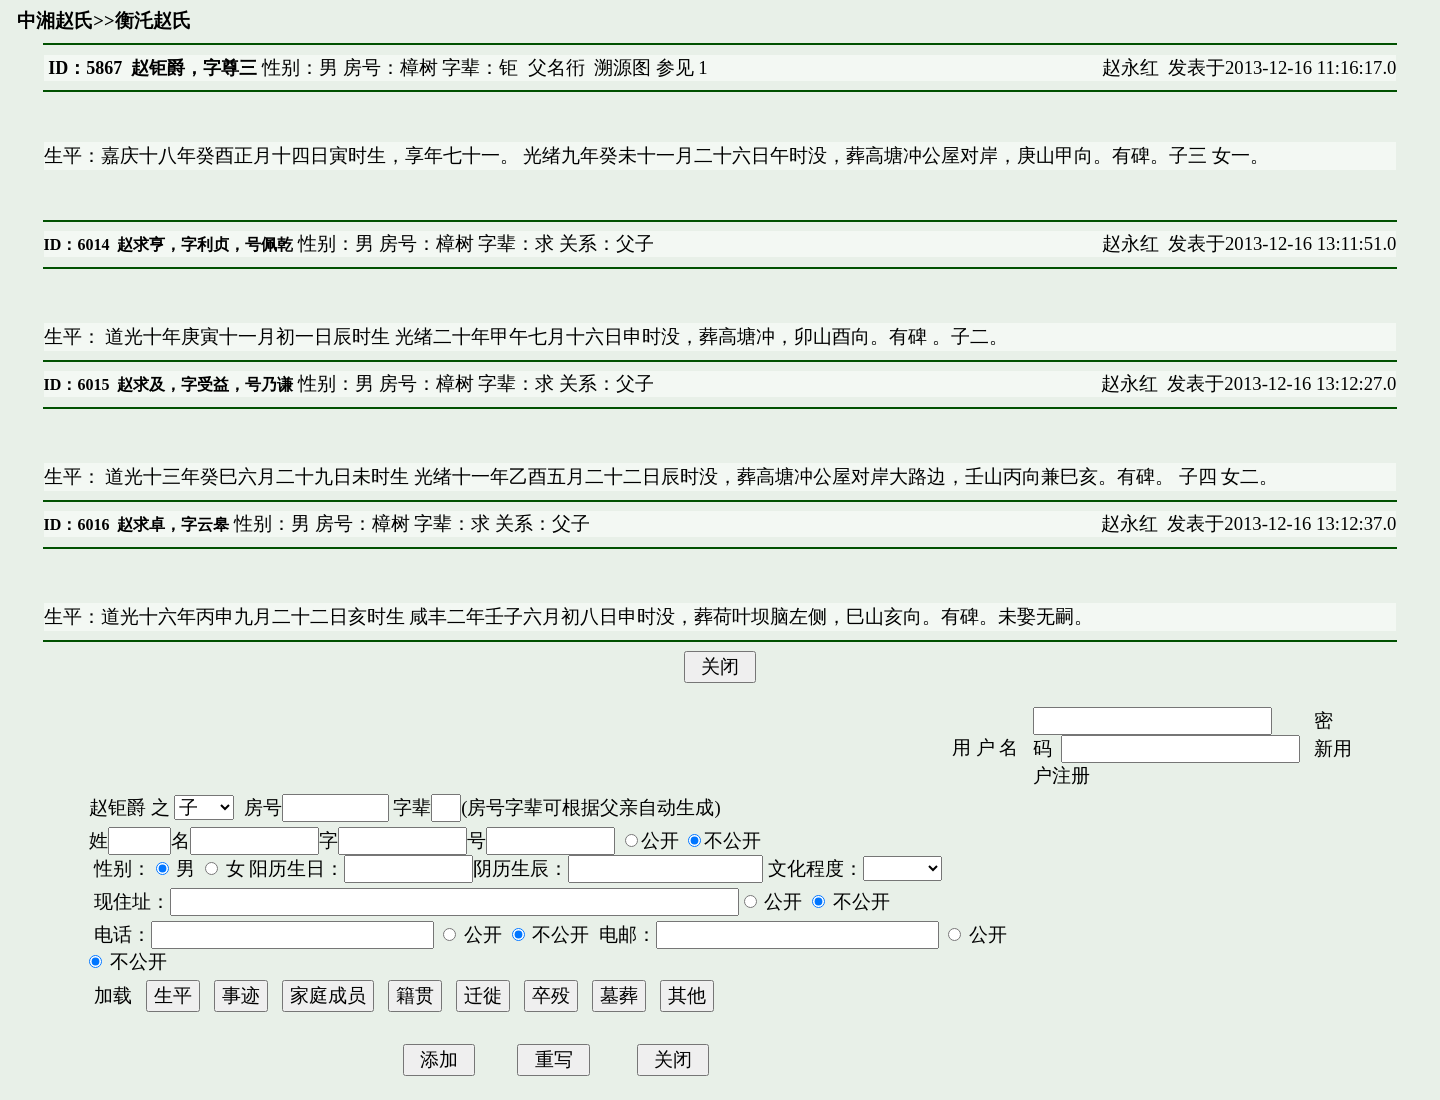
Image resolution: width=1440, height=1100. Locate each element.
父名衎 (556, 67)
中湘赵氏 (55, 20)
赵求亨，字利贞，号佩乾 (205, 244)
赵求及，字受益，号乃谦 (205, 384)
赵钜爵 (117, 807)
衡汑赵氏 (153, 20)
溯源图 (622, 67)
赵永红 (1130, 67)
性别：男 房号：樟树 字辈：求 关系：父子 (473, 243)
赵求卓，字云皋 (173, 524)
